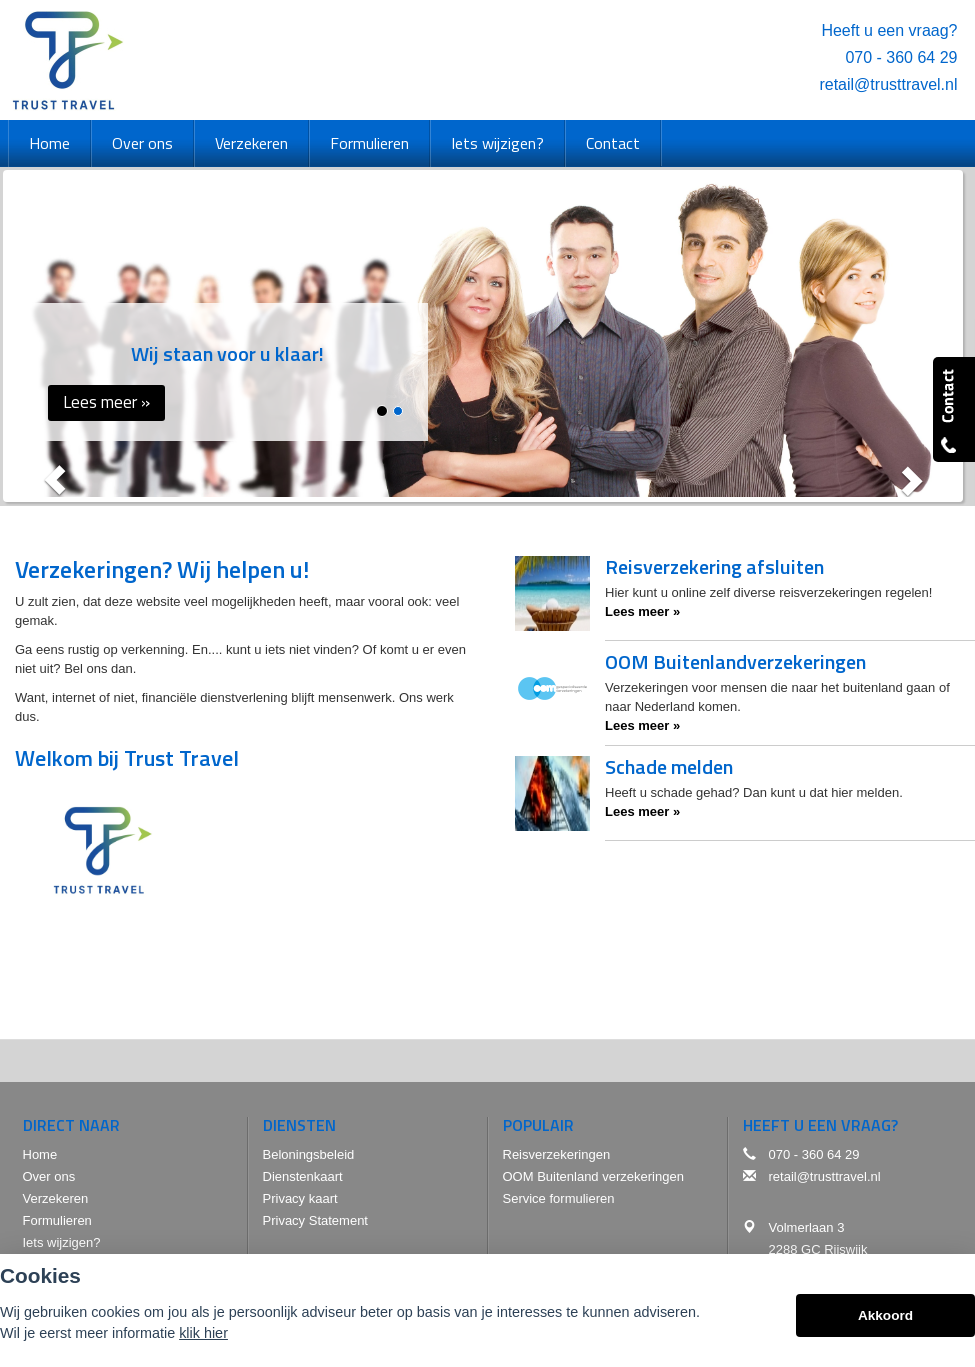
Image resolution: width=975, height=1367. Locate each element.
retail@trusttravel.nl (888, 84)
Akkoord (885, 1315)
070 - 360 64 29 (901, 57)
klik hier (203, 1333)
